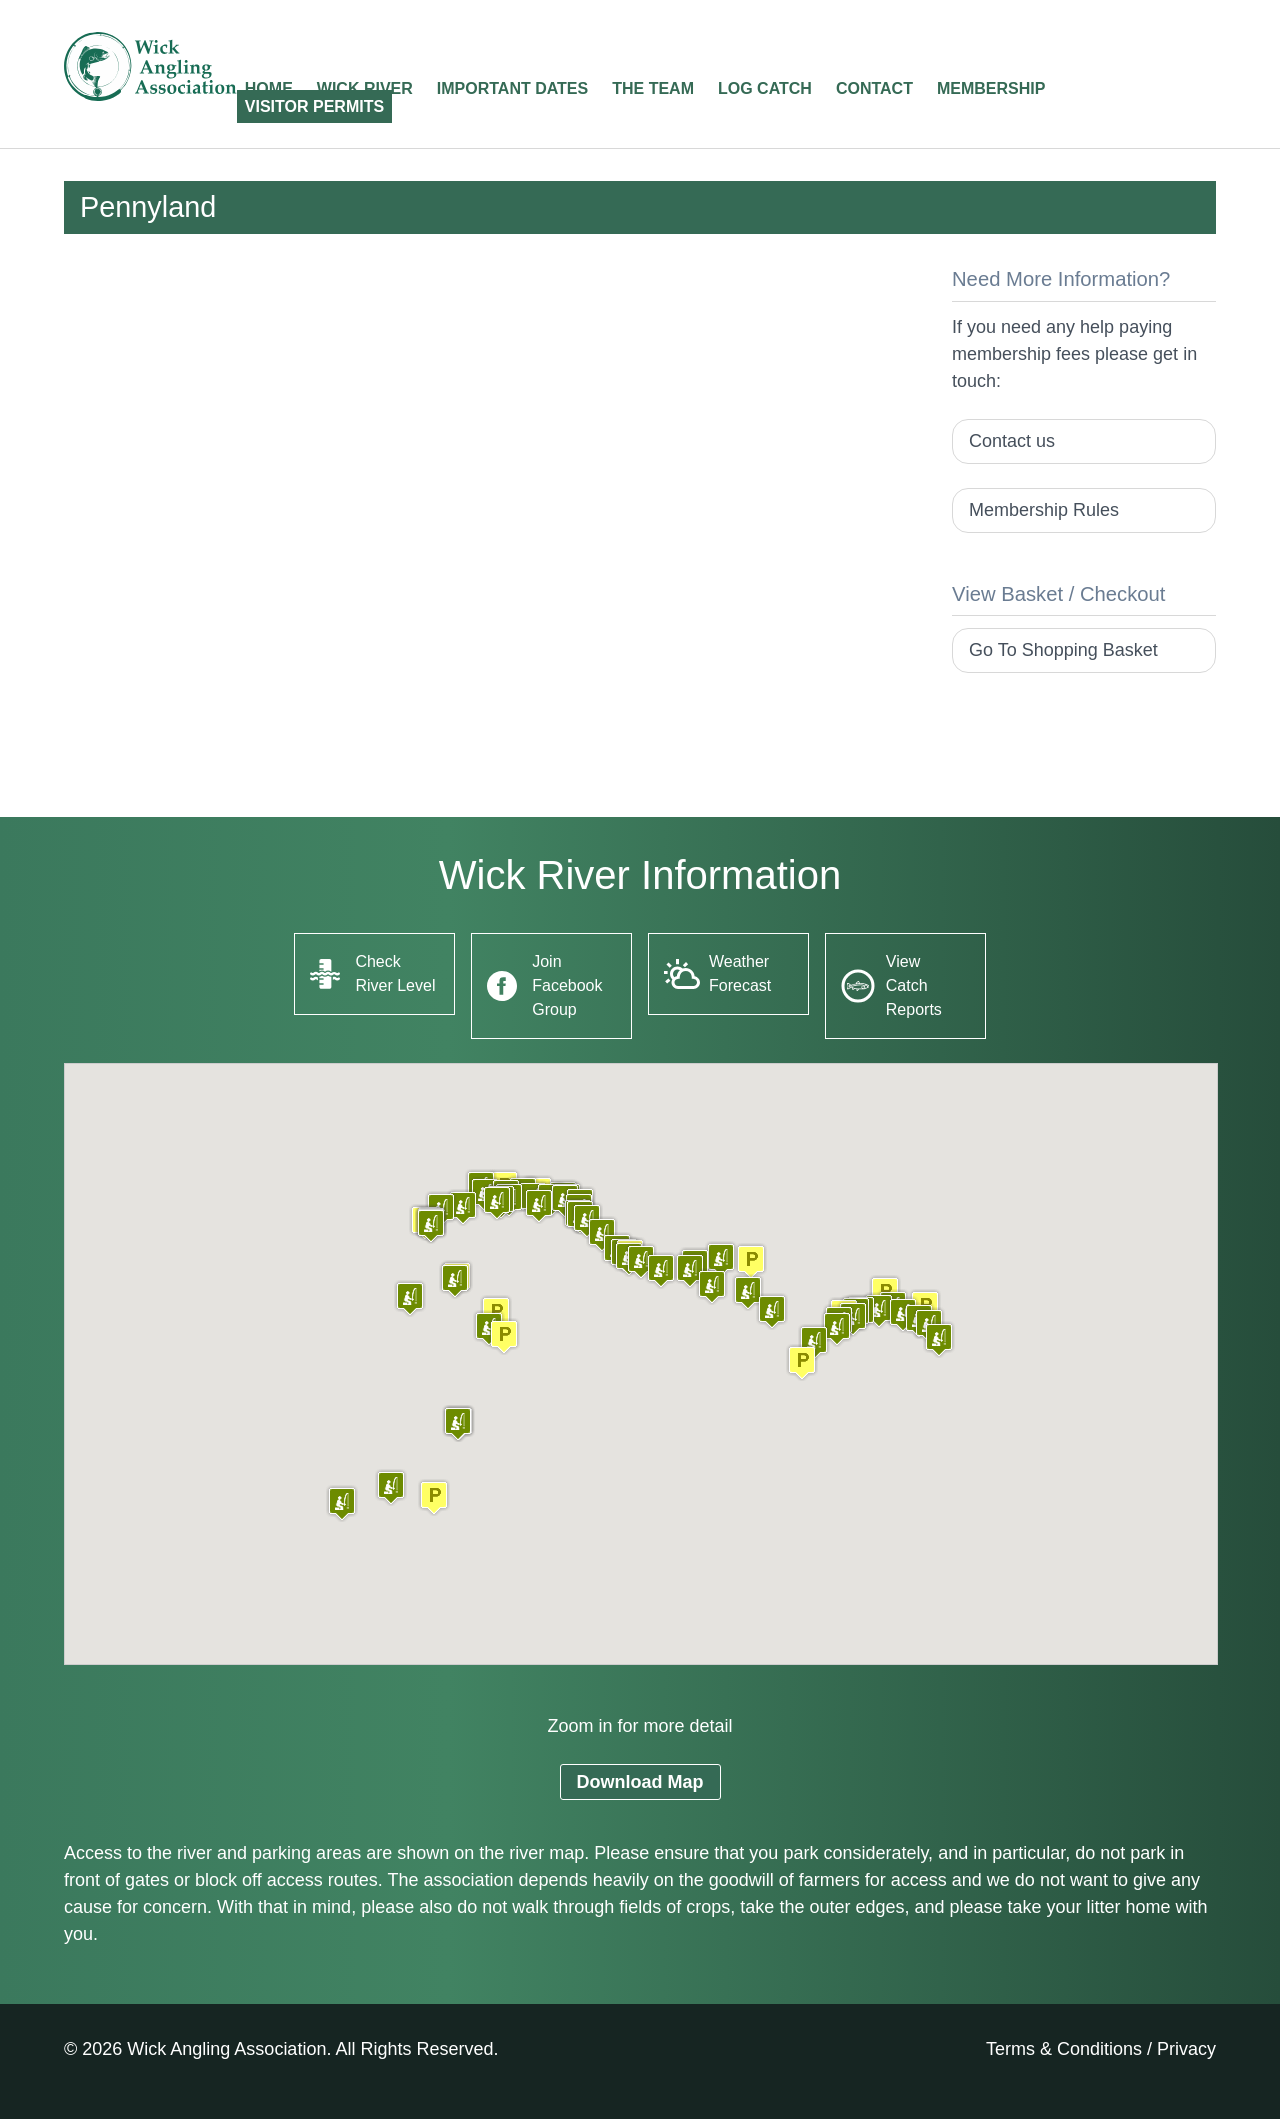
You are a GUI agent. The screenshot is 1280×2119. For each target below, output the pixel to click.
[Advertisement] (492, 406)
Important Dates (512, 88)
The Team (653, 88)
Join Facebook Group (567, 985)
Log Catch (765, 88)
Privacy (1186, 2049)
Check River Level (395, 973)
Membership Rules (1044, 510)
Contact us (1012, 441)
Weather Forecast (740, 973)
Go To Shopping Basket (1063, 650)
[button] (434, 1497)
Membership (991, 88)
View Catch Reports (914, 985)
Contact (874, 88)
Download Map (640, 1782)
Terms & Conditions (1064, 2049)
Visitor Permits (314, 106)
